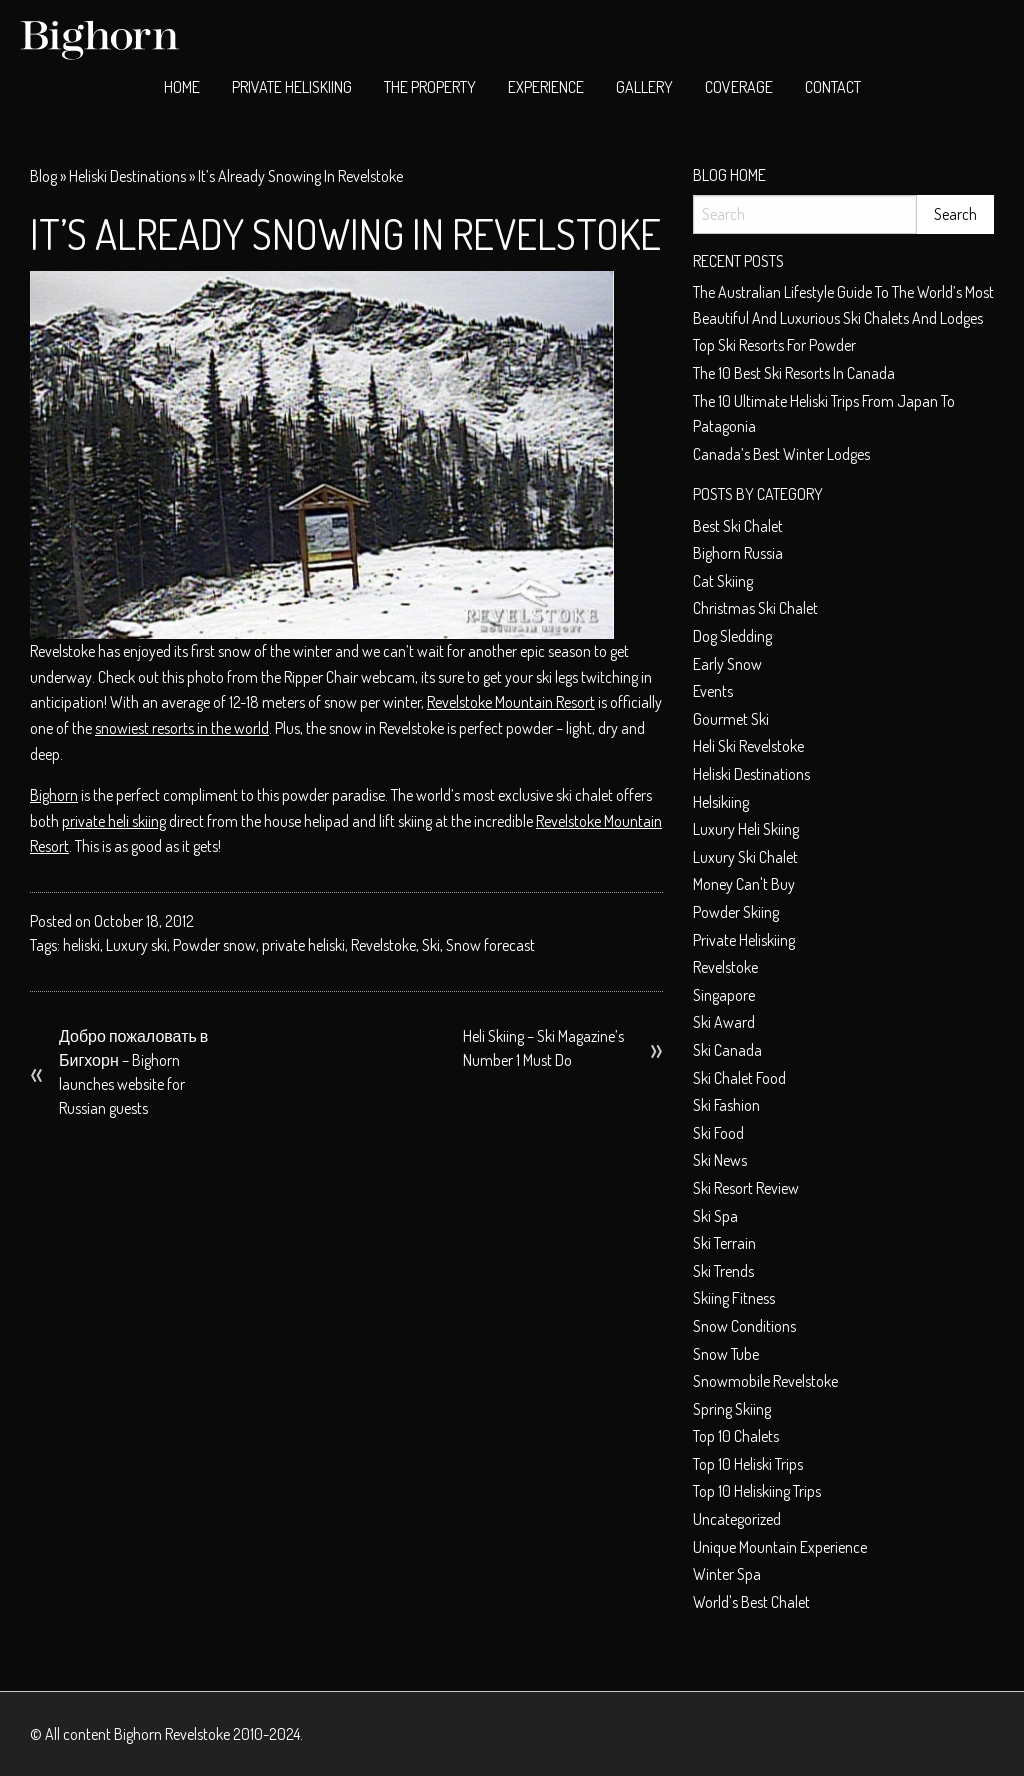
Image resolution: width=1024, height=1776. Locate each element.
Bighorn (54, 795)
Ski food (718, 1133)
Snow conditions (744, 1326)
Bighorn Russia (738, 553)
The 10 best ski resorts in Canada (794, 373)
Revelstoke (383, 945)
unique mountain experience (780, 1547)
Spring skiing (732, 1409)
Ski (431, 945)
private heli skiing (114, 821)
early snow (727, 664)
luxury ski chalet (745, 857)
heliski (81, 945)
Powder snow (214, 945)
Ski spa (715, 1216)
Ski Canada (727, 1050)
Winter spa (727, 1574)
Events (713, 691)
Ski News (720, 1160)
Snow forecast (490, 945)
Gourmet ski (731, 719)
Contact (833, 87)
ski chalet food (739, 1078)
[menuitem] (182, 88)
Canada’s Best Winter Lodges (781, 454)
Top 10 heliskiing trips (757, 1491)
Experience (546, 87)
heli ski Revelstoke (748, 746)
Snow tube (726, 1354)
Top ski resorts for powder (774, 345)
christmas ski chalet (755, 608)
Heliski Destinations (127, 176)
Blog (43, 176)
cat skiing (723, 581)
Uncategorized (737, 1519)
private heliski (303, 945)
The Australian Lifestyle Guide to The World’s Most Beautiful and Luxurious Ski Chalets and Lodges (843, 305)
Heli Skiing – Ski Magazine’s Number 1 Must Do (543, 1048)
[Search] (805, 214)
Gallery (644, 87)
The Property (430, 87)
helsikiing (721, 802)
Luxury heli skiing (746, 829)
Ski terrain (724, 1243)
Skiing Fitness (734, 1298)
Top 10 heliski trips (748, 1464)
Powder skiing (736, 912)
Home (182, 87)
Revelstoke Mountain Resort (511, 702)
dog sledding (732, 636)
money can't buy (744, 884)
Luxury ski (136, 945)
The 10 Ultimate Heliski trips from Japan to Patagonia (824, 414)
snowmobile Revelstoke (765, 1381)
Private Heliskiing (292, 87)
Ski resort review (746, 1188)
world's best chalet (751, 1602)
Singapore (724, 995)
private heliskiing (744, 940)
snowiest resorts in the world (182, 728)
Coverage (739, 87)
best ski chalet (738, 526)
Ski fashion (726, 1105)
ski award (724, 1022)
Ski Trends (723, 1271)
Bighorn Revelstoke (172, 1734)
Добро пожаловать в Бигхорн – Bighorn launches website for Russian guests (133, 1072)
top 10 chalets (736, 1436)
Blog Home (729, 175)
